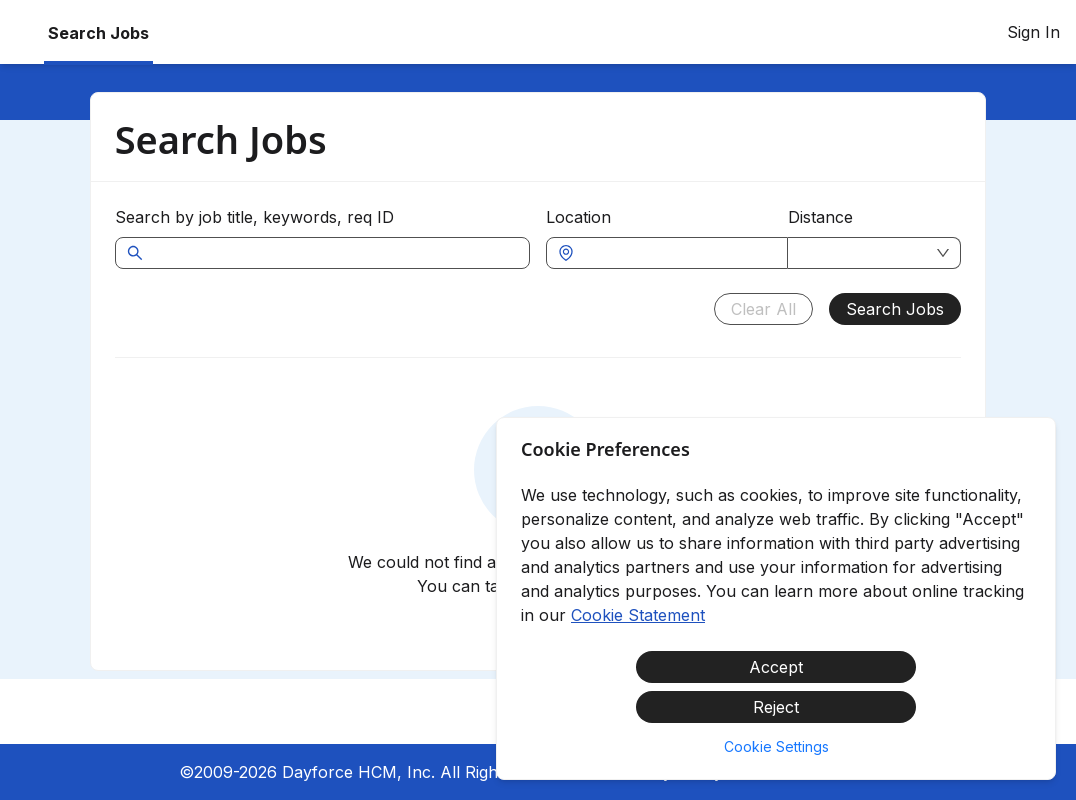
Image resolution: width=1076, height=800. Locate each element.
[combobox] (677, 253)
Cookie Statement (638, 615)
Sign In (1033, 32)
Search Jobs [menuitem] (98, 33)
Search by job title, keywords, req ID (254, 217)
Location (578, 217)
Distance (820, 217)
